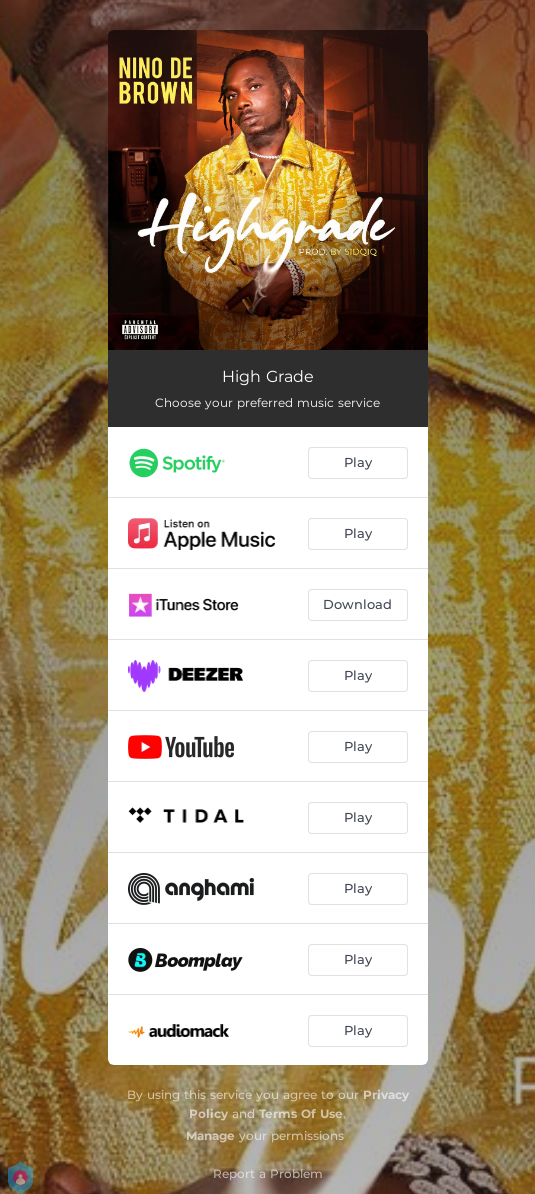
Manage (210, 1135)
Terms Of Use (301, 1113)
